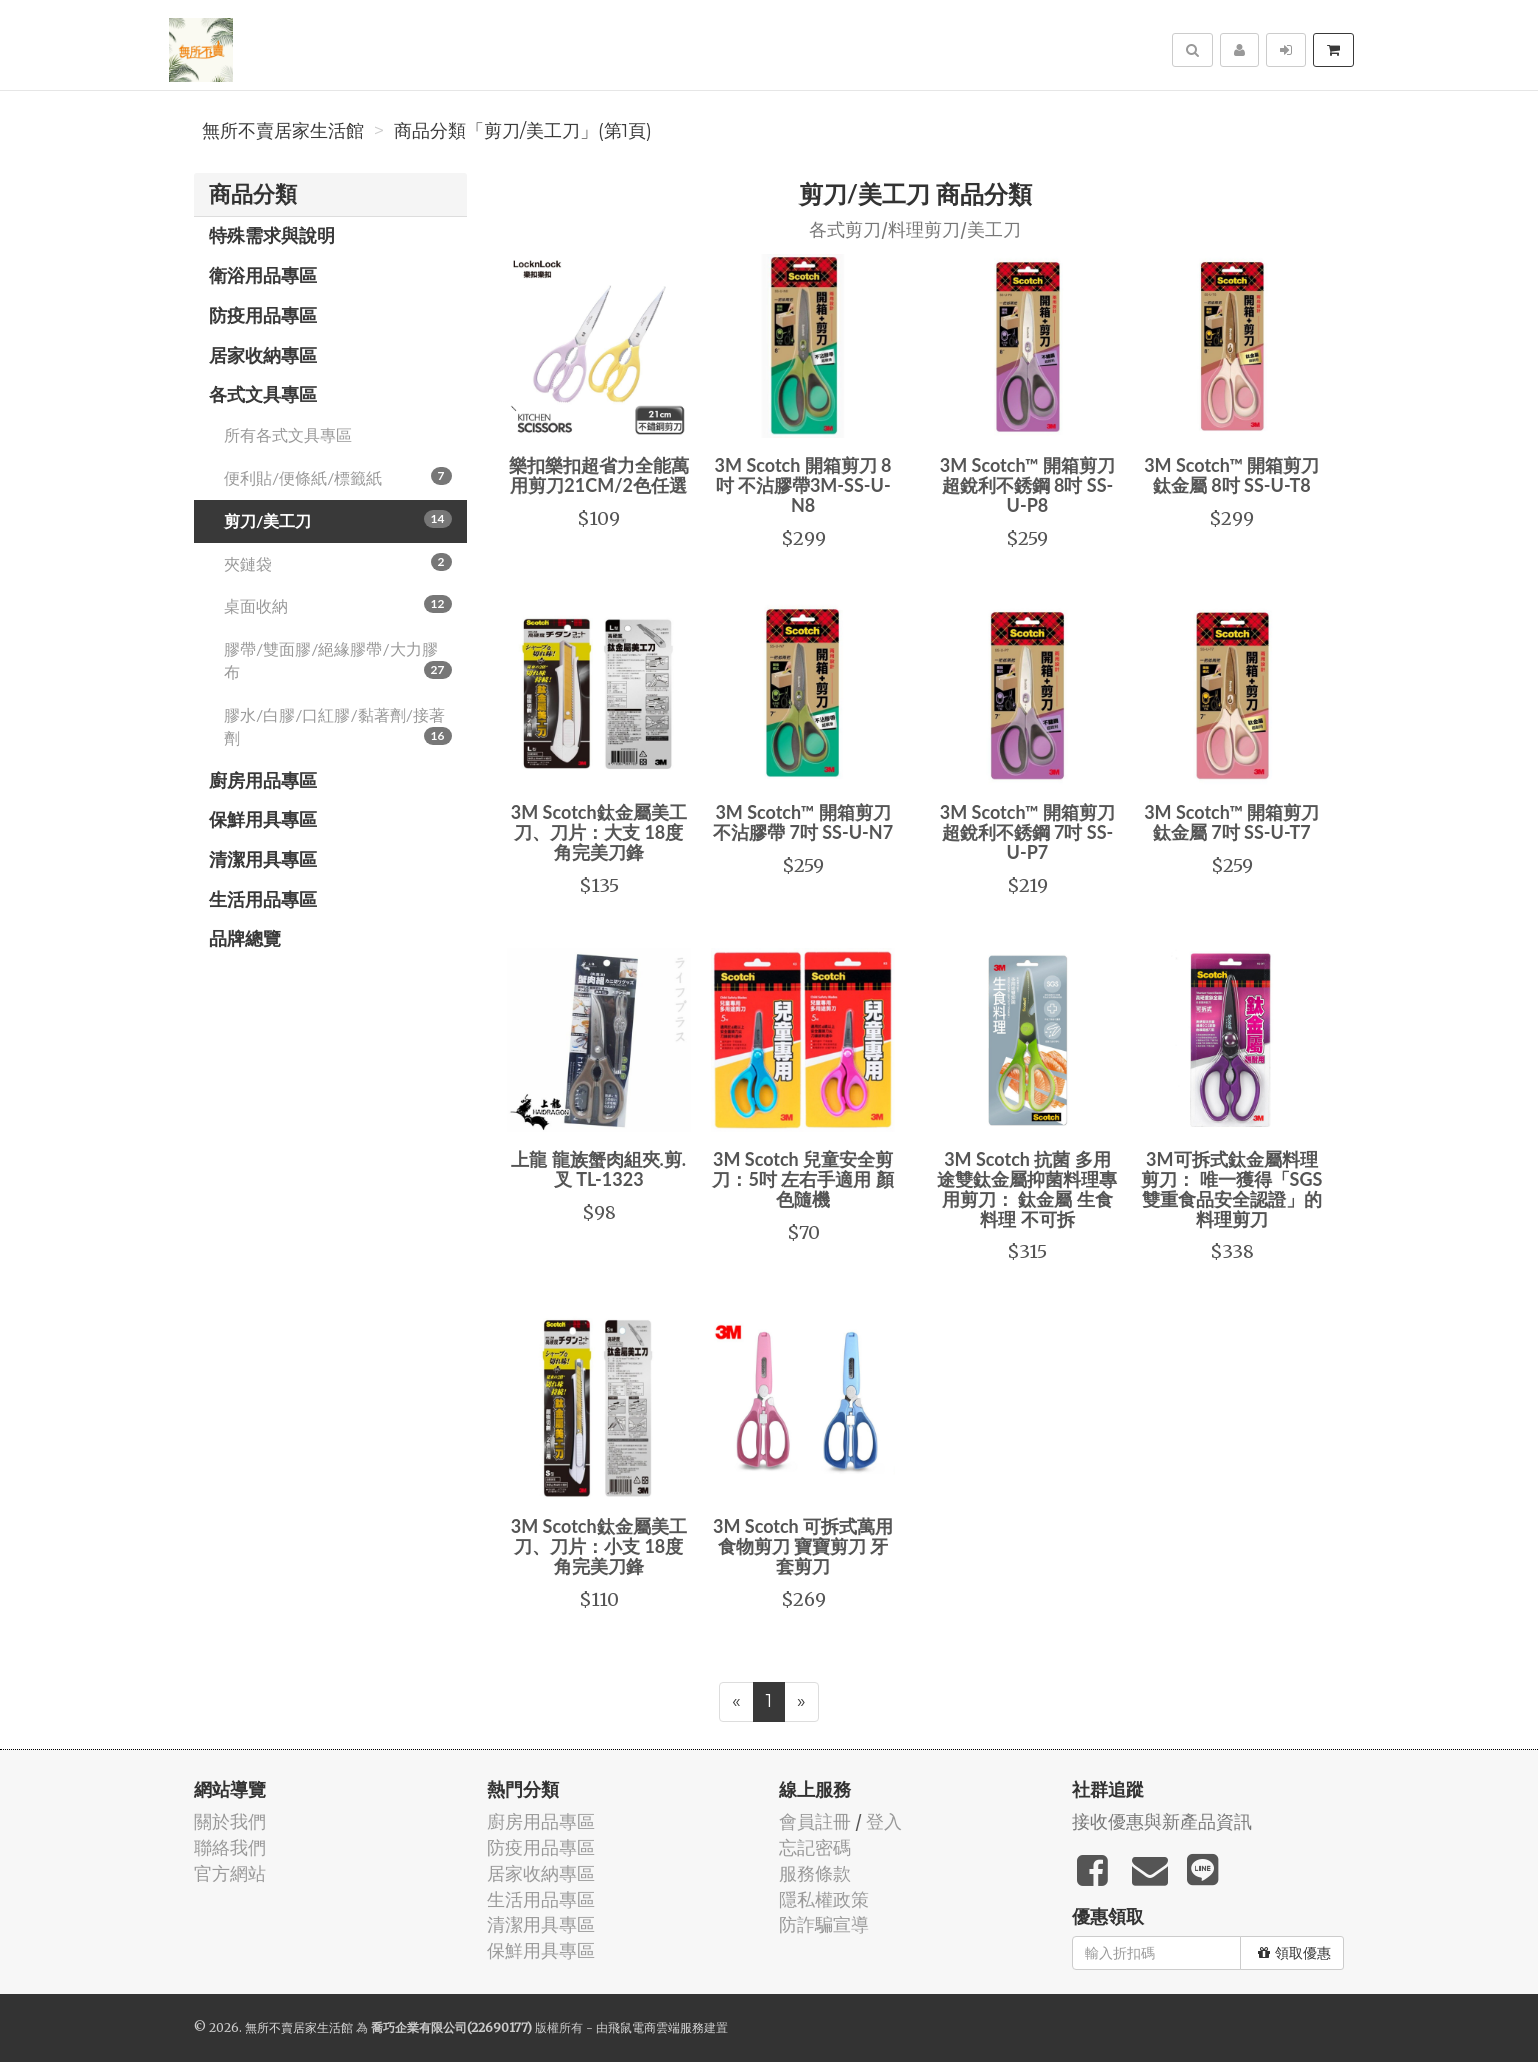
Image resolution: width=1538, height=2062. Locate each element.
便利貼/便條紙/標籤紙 (338, 477)
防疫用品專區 (263, 315)
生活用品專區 (263, 899)
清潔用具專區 (263, 859)
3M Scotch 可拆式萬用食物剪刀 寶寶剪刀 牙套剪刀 (803, 1546)
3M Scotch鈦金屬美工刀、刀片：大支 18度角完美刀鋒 (599, 832)
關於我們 (230, 1821)
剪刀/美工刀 (338, 520)
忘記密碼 (815, 1847)
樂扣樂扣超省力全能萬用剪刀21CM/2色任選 (599, 475)
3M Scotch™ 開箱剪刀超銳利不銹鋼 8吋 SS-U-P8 (1027, 485)
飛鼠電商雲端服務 (656, 2027)
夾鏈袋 (338, 563)
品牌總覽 (245, 938)
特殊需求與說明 (272, 235)
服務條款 (815, 1873)
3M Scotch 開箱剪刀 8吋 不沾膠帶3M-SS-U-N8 (803, 485)
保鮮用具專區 (263, 819)
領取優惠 (1294, 1953)
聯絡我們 (230, 1847)
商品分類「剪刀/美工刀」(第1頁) (523, 131)
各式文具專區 (263, 394)
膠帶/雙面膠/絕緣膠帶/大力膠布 (338, 660)
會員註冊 (815, 1821)
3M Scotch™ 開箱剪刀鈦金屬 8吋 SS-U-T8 (1231, 475)
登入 (884, 1821)
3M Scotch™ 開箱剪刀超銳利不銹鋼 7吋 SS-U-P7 (1027, 832)
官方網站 (230, 1873)
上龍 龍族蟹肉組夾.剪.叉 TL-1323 (598, 1169)
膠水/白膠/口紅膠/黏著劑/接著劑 (338, 726)
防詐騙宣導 (824, 1924)
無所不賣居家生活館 (283, 131)
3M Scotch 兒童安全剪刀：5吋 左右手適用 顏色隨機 (802, 1179)
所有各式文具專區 (288, 434)
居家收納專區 (263, 355)
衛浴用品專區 (263, 275)
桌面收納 (338, 605)
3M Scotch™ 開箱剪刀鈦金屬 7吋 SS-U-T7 (1231, 822)
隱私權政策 (824, 1899)
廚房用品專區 (263, 780)
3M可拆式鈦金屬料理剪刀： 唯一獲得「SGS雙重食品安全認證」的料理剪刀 (1231, 1188)
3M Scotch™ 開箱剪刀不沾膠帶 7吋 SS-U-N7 (803, 822)
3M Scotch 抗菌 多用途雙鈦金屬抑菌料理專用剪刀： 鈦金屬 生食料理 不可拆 (1027, 1188)
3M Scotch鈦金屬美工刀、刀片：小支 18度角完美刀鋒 (599, 1546)
